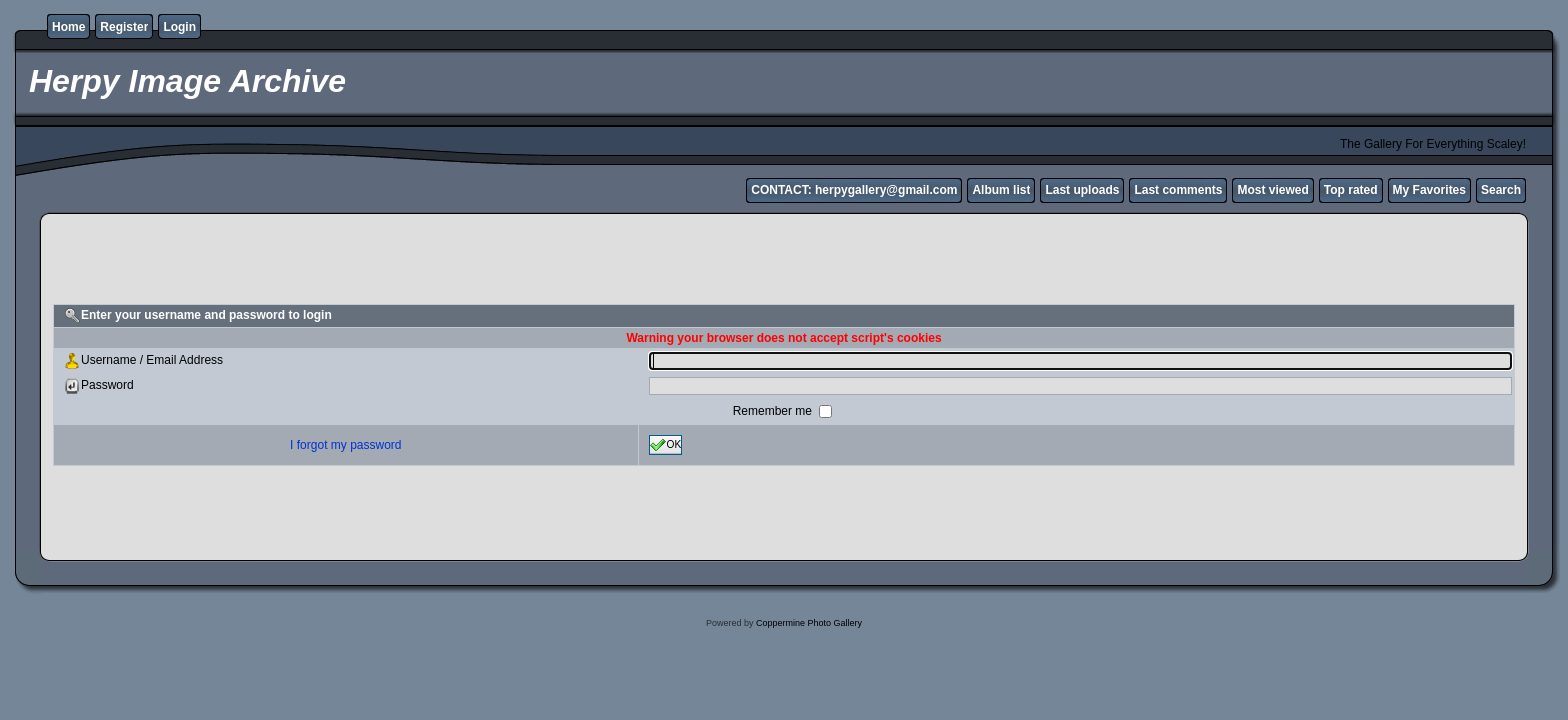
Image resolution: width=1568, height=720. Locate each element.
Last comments (1178, 190)
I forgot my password (345, 445)
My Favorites (1429, 190)
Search (1501, 190)
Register (124, 27)
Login (179, 27)
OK (666, 445)
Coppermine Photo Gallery (809, 623)
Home (68, 27)
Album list (1001, 190)
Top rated (1351, 190)
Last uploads (1082, 190)
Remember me (774, 411)
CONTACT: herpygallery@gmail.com (854, 190)
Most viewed (1272, 190)
